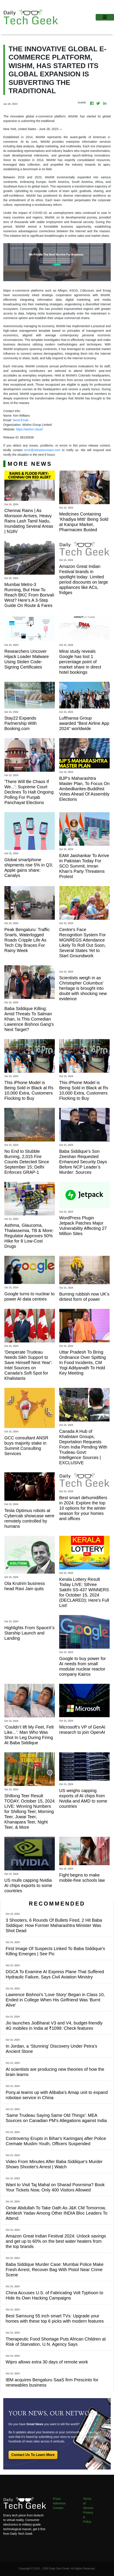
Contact (58, 2508)
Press (57, 2498)
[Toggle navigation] (105, 17)
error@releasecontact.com (42, 450)
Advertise (59, 2503)
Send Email (20, 420)
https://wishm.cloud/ (29, 429)
